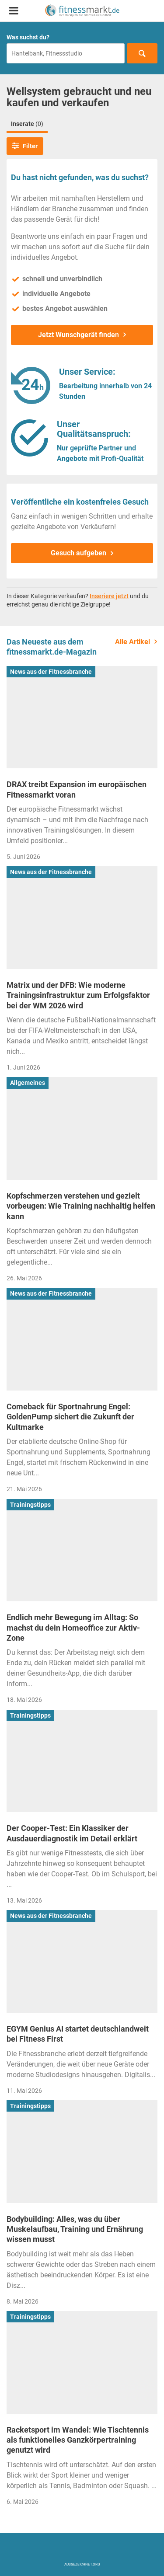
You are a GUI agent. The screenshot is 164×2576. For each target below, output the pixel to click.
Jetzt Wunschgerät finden (78, 335)
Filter (25, 145)
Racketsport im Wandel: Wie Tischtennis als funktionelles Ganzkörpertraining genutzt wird (78, 2440)
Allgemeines (27, 1082)
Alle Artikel (132, 642)
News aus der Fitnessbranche (51, 671)
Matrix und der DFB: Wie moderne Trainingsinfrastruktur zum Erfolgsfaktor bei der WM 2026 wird (78, 995)
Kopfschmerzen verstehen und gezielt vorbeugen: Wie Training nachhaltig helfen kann (81, 1206)
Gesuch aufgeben (78, 553)
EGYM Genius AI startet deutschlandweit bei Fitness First (78, 2033)
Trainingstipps (30, 1504)
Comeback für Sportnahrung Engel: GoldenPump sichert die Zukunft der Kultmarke (70, 1417)
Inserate (27, 123)
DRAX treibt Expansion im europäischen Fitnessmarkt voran (77, 789)
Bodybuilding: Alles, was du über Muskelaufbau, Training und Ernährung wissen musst (75, 2229)
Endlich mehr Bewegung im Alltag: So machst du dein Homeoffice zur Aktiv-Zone (73, 1627)
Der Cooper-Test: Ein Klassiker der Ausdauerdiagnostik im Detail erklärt (72, 1833)
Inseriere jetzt (109, 596)
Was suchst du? (28, 37)
